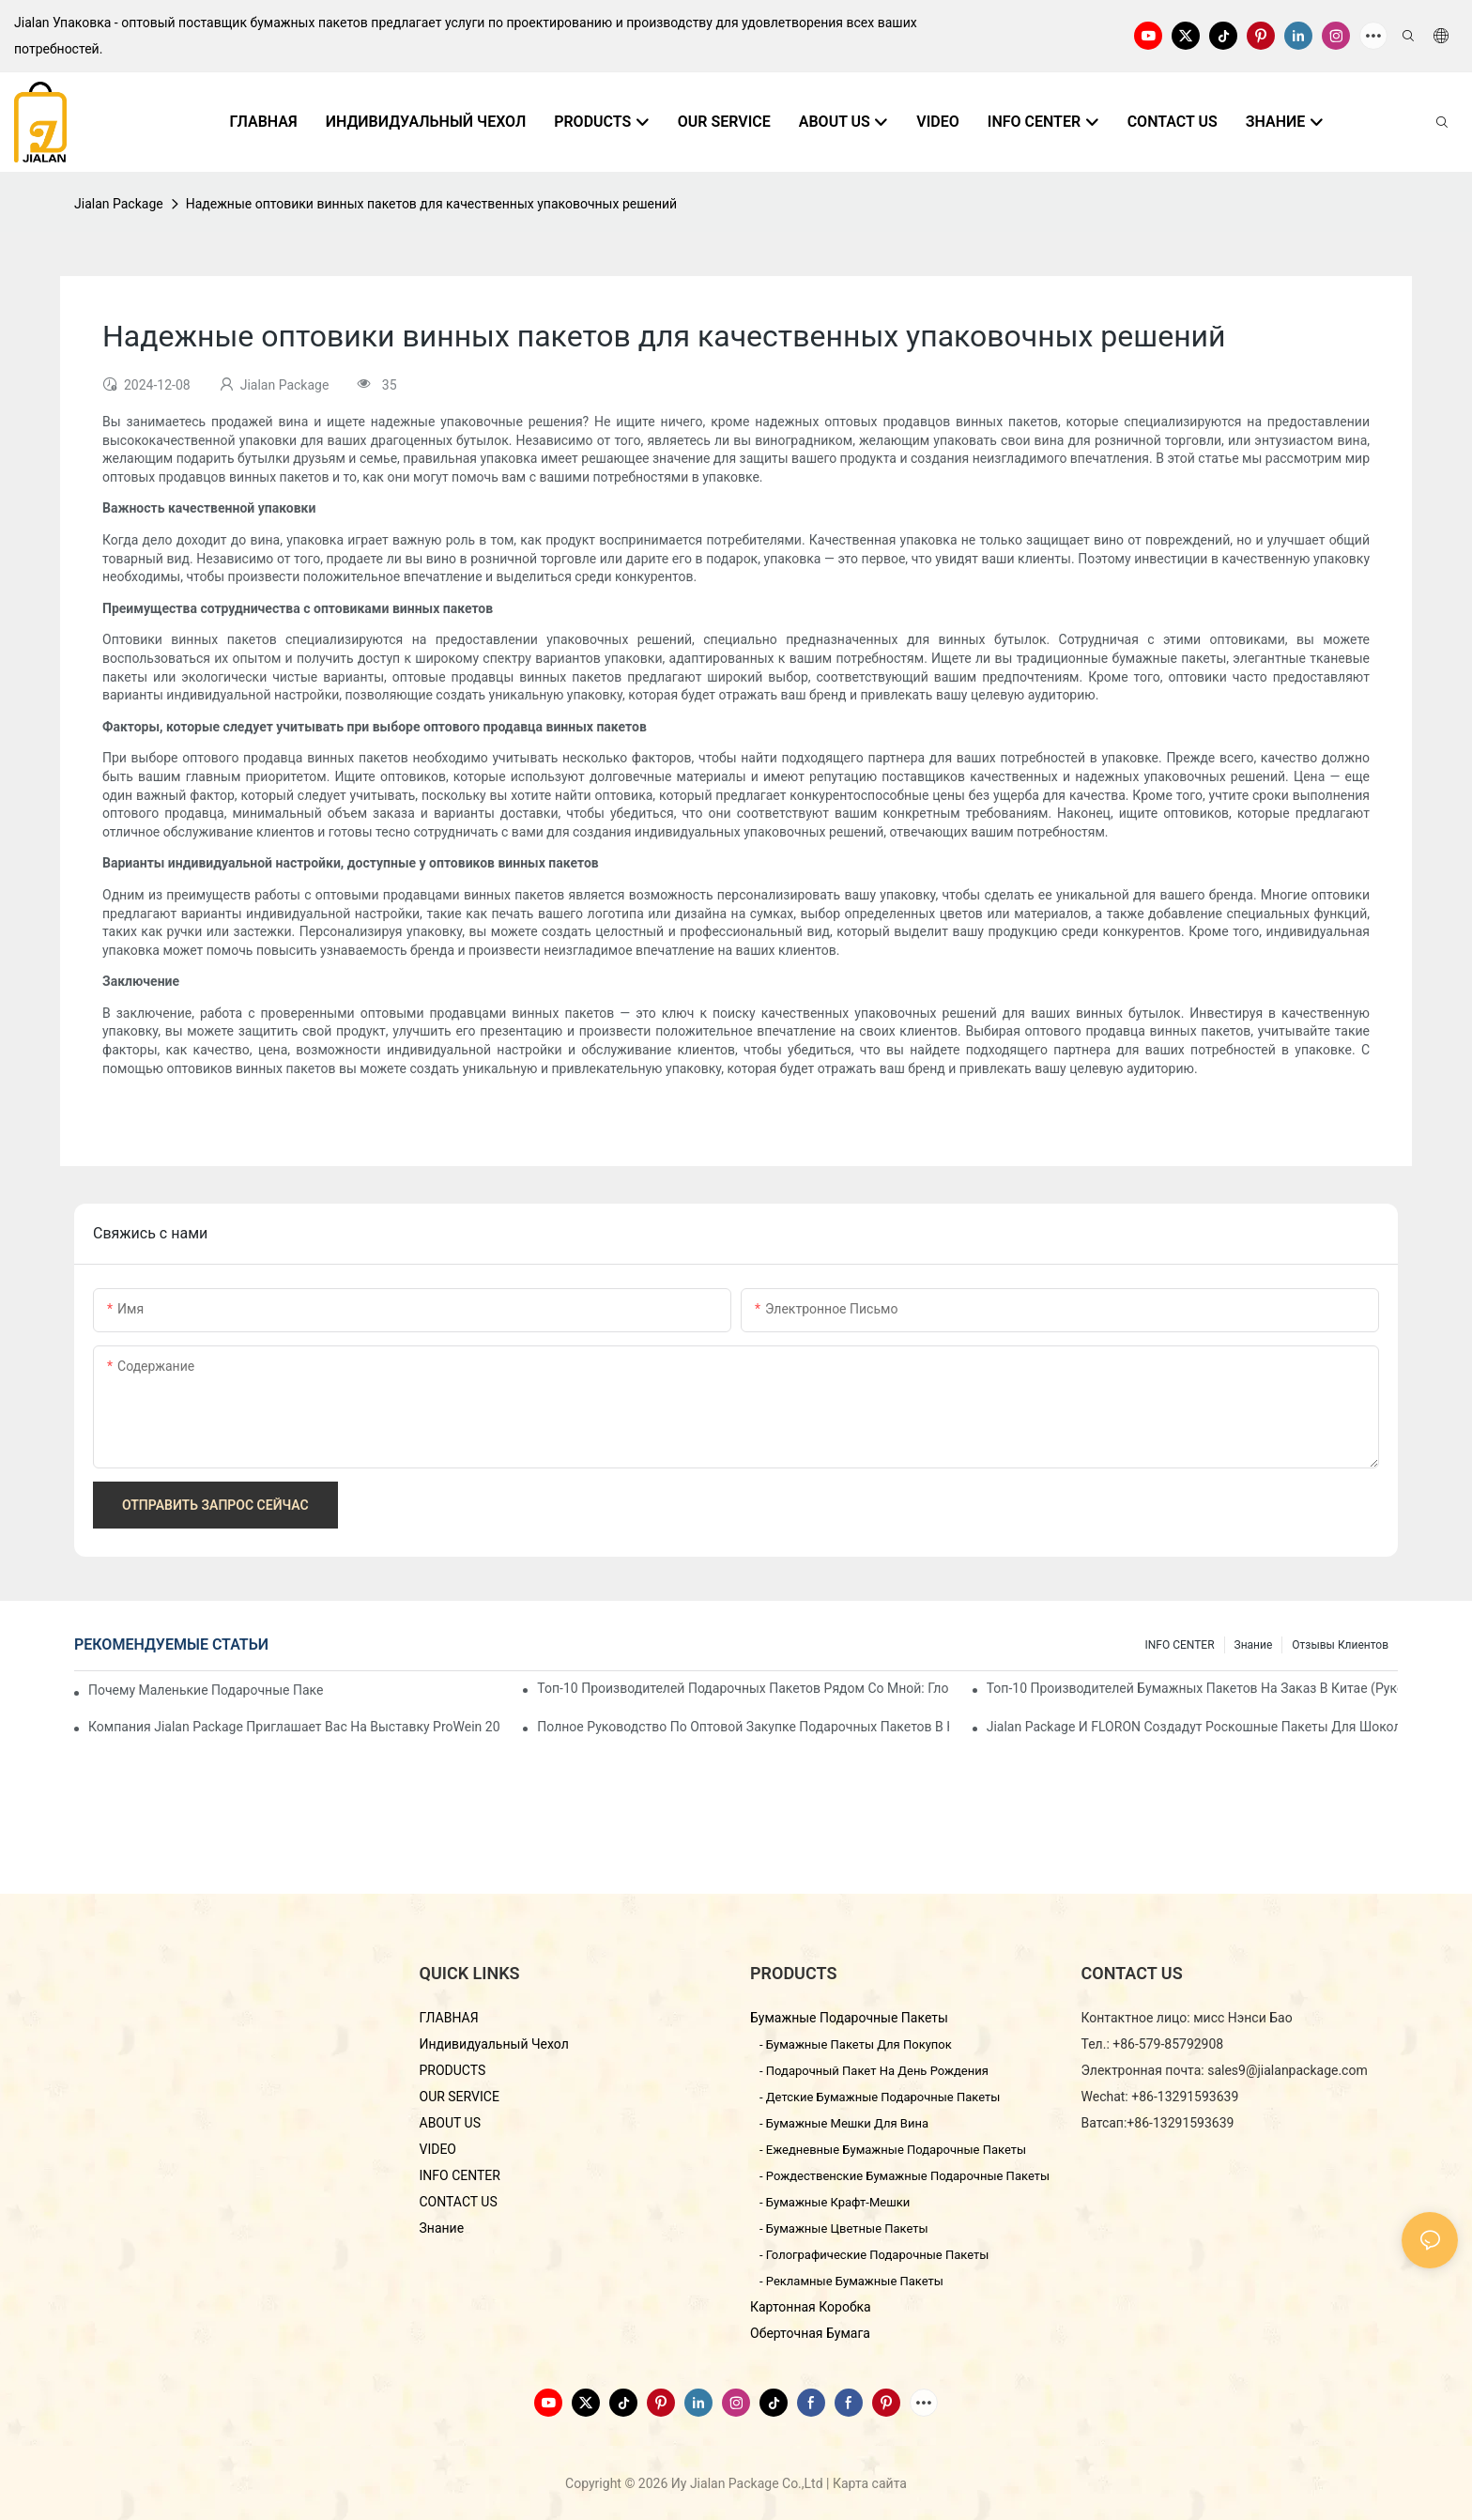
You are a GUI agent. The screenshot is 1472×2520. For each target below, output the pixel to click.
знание (1253, 1645)
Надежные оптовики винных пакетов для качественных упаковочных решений (431, 203)
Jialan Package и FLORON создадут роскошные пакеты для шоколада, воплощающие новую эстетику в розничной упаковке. (1192, 1726)
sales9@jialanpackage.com (1287, 2070)
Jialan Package (118, 203)
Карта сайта (870, 2483)
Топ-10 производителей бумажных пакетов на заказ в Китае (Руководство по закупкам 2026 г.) (1192, 1688)
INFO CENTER (1179, 1645)
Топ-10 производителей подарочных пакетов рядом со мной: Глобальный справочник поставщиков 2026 (742, 1688)
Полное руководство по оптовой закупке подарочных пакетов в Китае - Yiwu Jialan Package (742, 1726)
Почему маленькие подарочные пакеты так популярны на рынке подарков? (205, 1690)
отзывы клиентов (1340, 1645)
